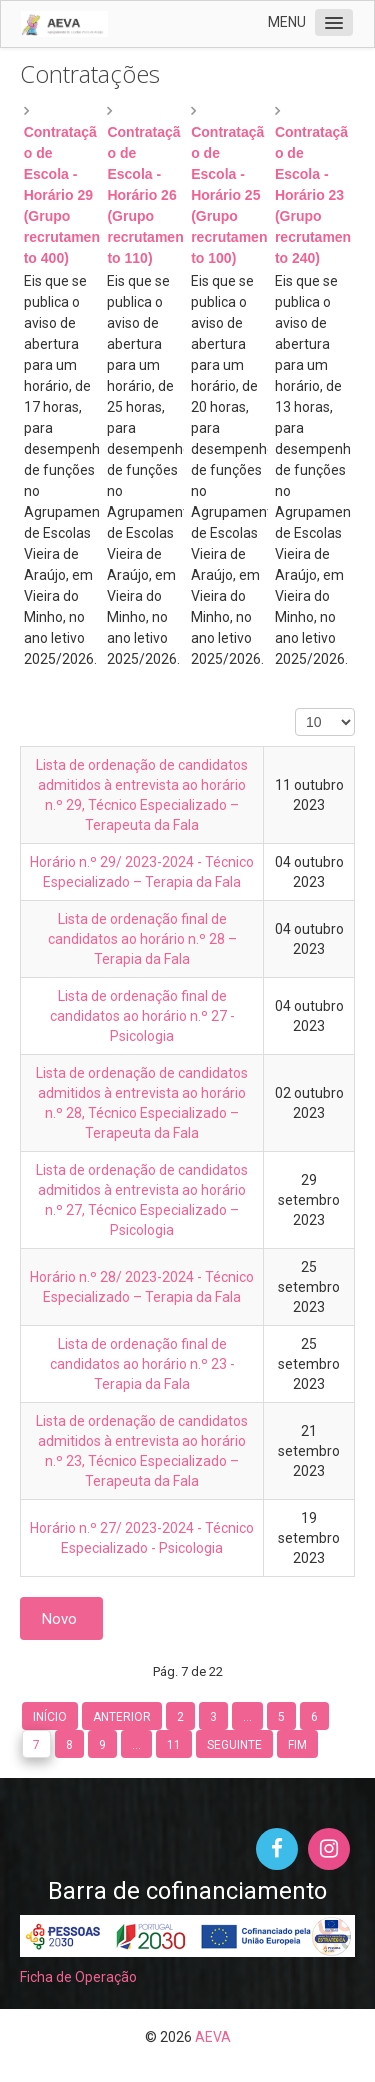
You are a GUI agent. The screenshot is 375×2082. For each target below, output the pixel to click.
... (247, 1717)
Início (50, 1717)
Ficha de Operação (78, 1977)
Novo (61, 1619)
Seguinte (234, 1745)
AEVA (213, 2037)
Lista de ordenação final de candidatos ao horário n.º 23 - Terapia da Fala (142, 1364)
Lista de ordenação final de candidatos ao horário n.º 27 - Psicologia (142, 1016)
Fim (297, 1745)
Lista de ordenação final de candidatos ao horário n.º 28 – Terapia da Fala (142, 939)
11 (174, 1745)
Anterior (122, 1717)
